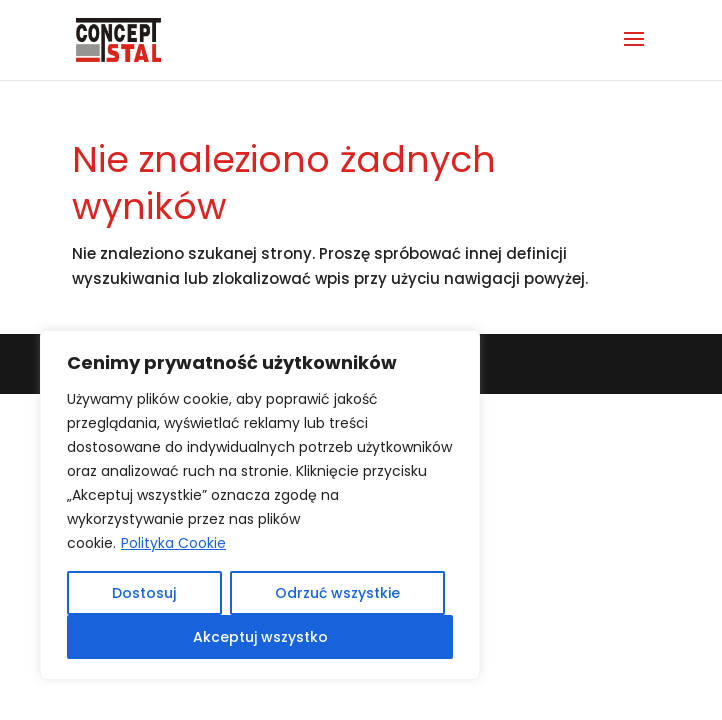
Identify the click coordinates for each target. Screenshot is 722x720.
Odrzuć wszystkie (337, 593)
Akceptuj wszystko (260, 637)
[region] (260, 505)
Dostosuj (144, 593)
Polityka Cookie (173, 543)
